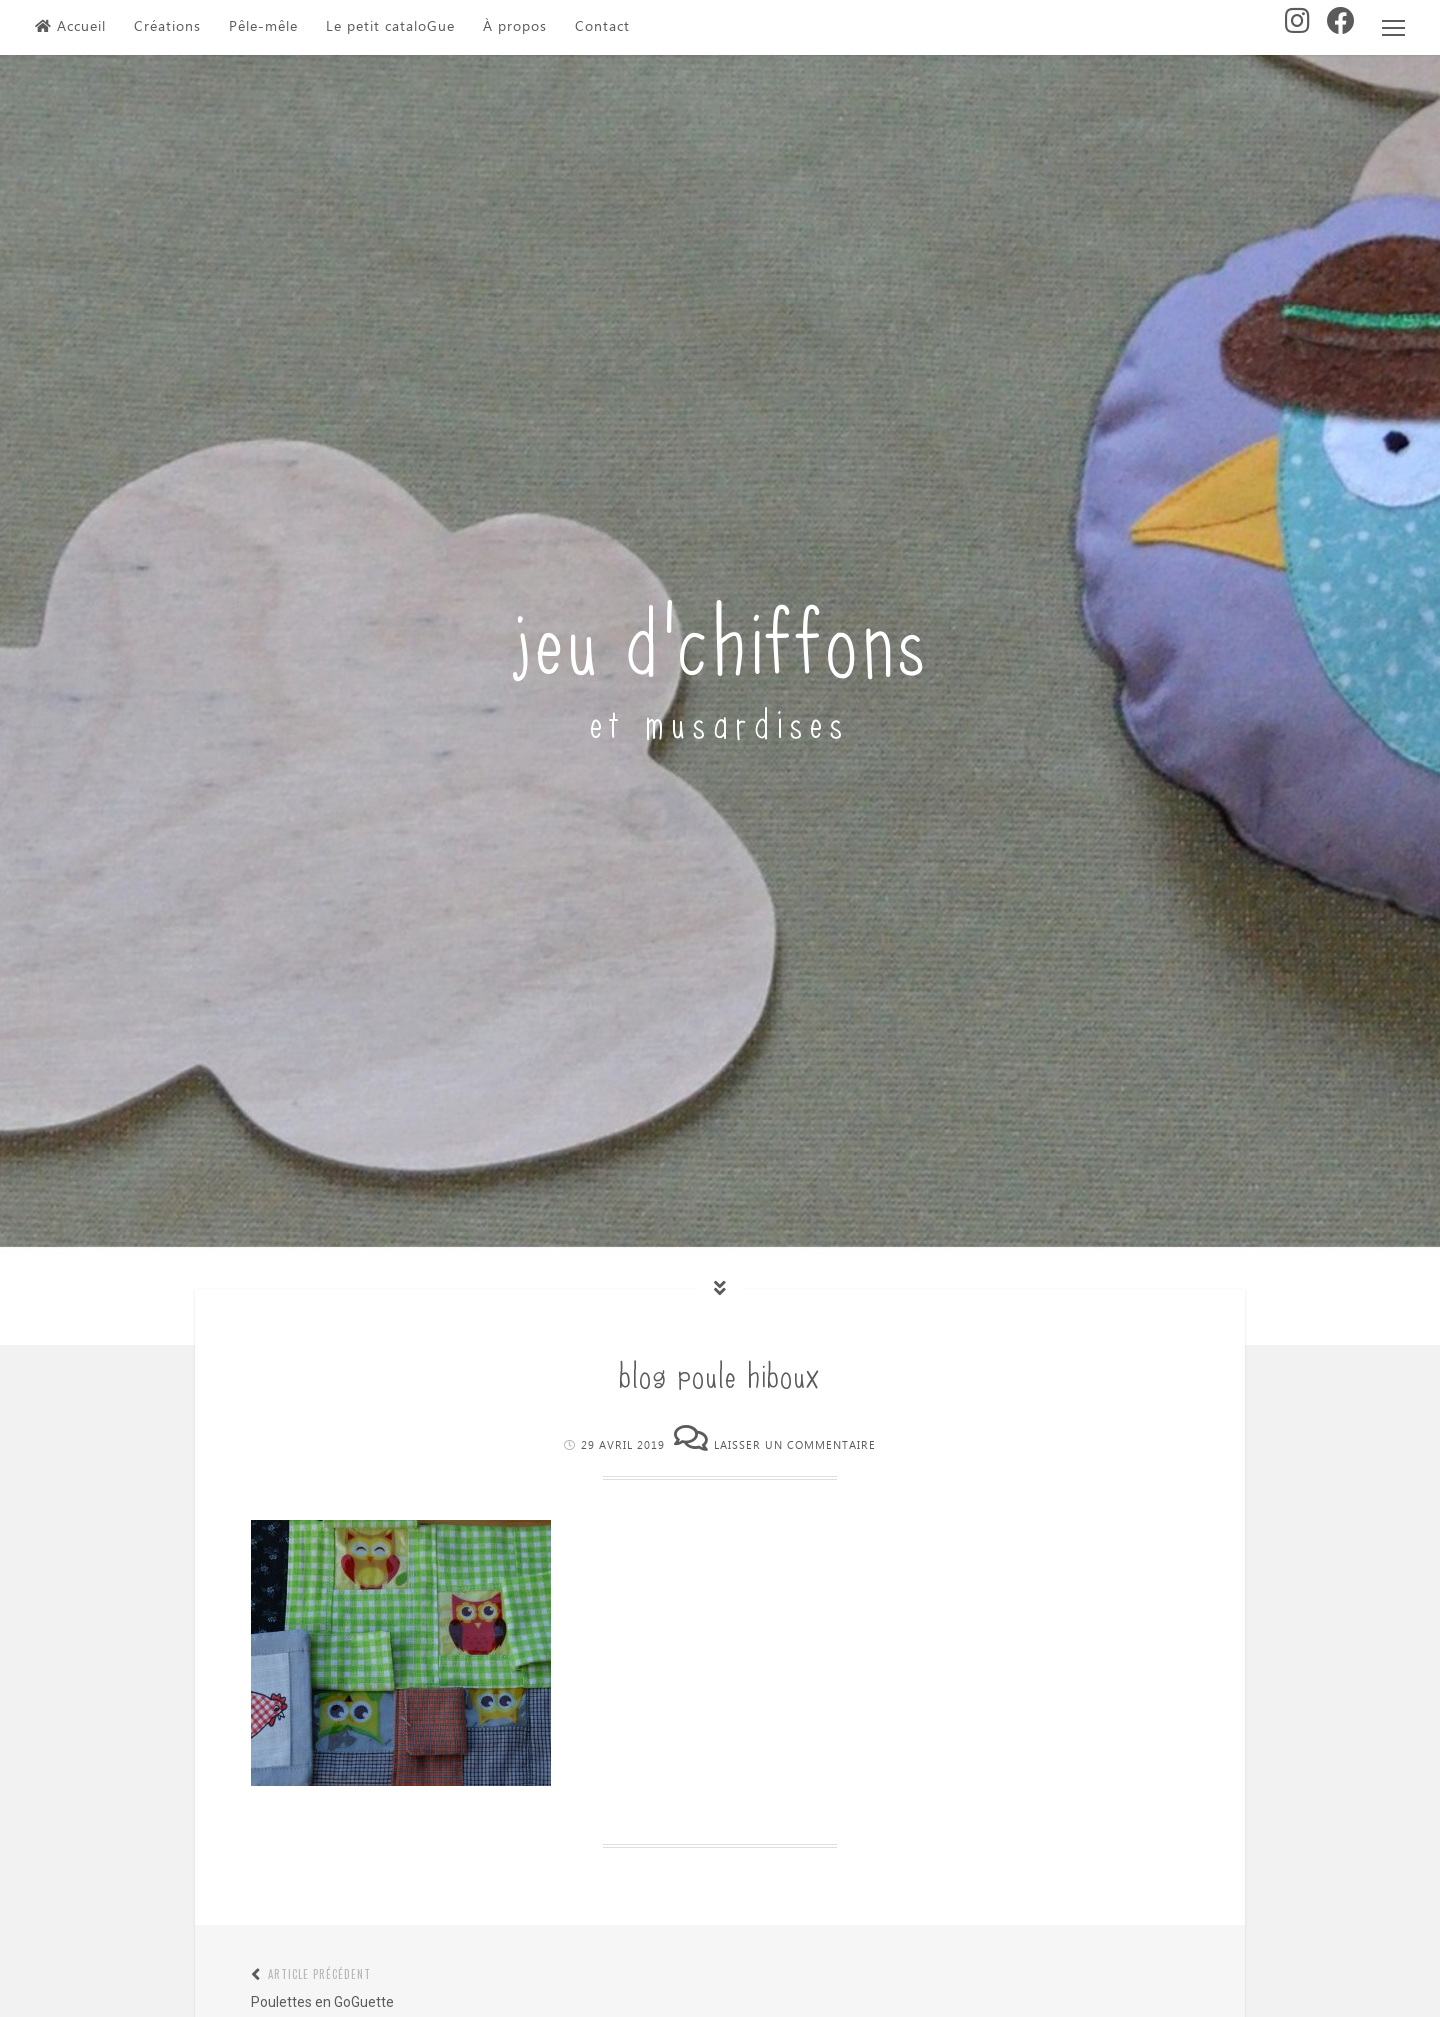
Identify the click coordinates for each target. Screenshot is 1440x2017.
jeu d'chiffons (720, 634)
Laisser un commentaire (795, 1445)
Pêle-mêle (263, 27)
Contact (602, 27)
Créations (167, 27)
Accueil (70, 27)
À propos (515, 27)
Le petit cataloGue (390, 27)
